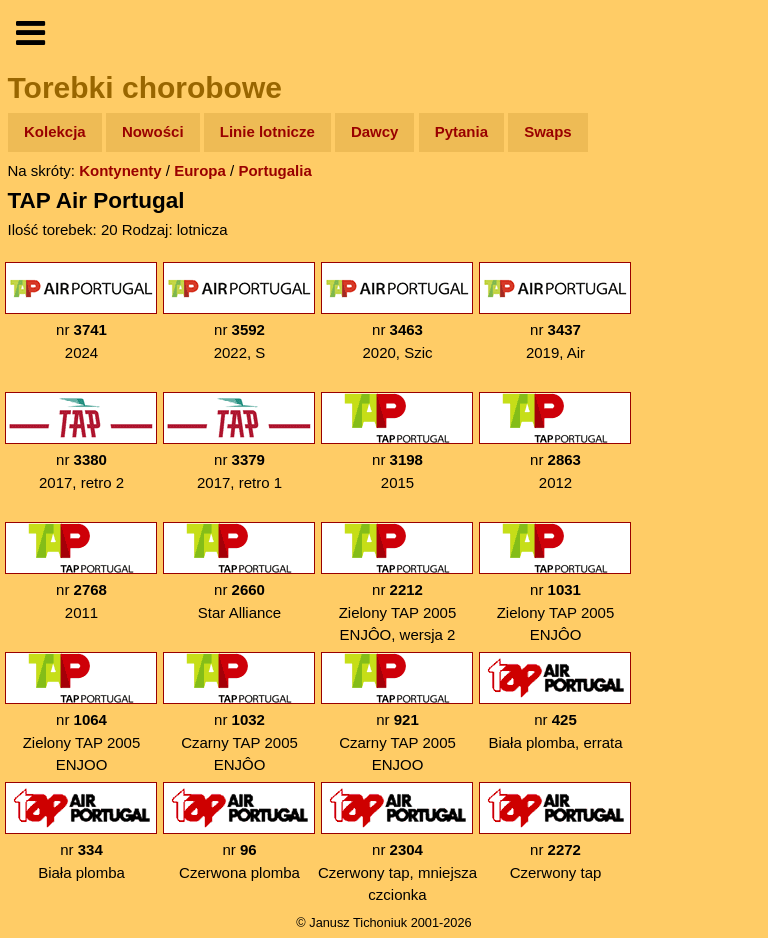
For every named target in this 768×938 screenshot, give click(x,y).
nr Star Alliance (239, 571)
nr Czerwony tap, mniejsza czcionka (397, 842)
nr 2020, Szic (397, 311)
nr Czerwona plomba (239, 831)
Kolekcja (55, 131)
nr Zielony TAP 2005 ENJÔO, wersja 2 (397, 582)
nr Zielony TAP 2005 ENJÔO (555, 582)
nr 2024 (81, 311)
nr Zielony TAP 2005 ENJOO (81, 712)
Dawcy (375, 131)
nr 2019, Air (555, 311)
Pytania (461, 131)
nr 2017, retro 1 (239, 441)
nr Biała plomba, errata (555, 701)
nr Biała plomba (81, 831)
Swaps (548, 131)
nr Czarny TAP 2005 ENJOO (397, 712)
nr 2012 (555, 441)
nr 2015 (397, 441)
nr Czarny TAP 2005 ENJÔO (239, 712)
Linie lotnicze (267, 131)
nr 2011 (81, 571)
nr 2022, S (239, 311)
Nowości (153, 131)
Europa (200, 170)
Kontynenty (120, 170)
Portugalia (274, 170)
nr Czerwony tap (555, 831)
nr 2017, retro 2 (81, 441)
